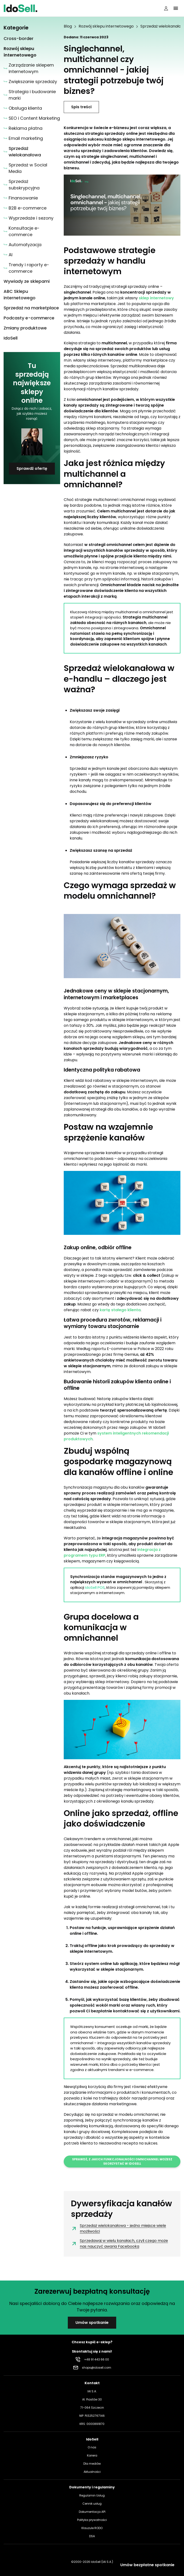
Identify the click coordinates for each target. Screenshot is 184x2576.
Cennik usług (92, 2504)
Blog (68, 26)
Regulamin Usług (92, 2495)
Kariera (92, 2455)
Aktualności (92, 2472)
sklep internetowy (156, 298)
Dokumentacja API (92, 2512)
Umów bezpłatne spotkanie (147, 2565)
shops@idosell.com (96, 2368)
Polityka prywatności (92, 2520)
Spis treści (81, 107)
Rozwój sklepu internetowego (106, 26)
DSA (92, 2536)
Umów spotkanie (92, 2322)
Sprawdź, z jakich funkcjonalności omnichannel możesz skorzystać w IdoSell (122, 2161)
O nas (92, 2447)
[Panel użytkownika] (166, 8)
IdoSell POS (95, 1587)
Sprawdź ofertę (32, 468)
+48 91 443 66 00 (96, 2359)
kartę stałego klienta (120, 1310)
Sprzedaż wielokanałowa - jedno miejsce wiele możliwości (118, 2228)
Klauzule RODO (92, 2528)
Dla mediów (92, 2464)
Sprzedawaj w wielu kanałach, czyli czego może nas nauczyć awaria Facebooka (119, 2243)
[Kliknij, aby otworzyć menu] (175, 8)
